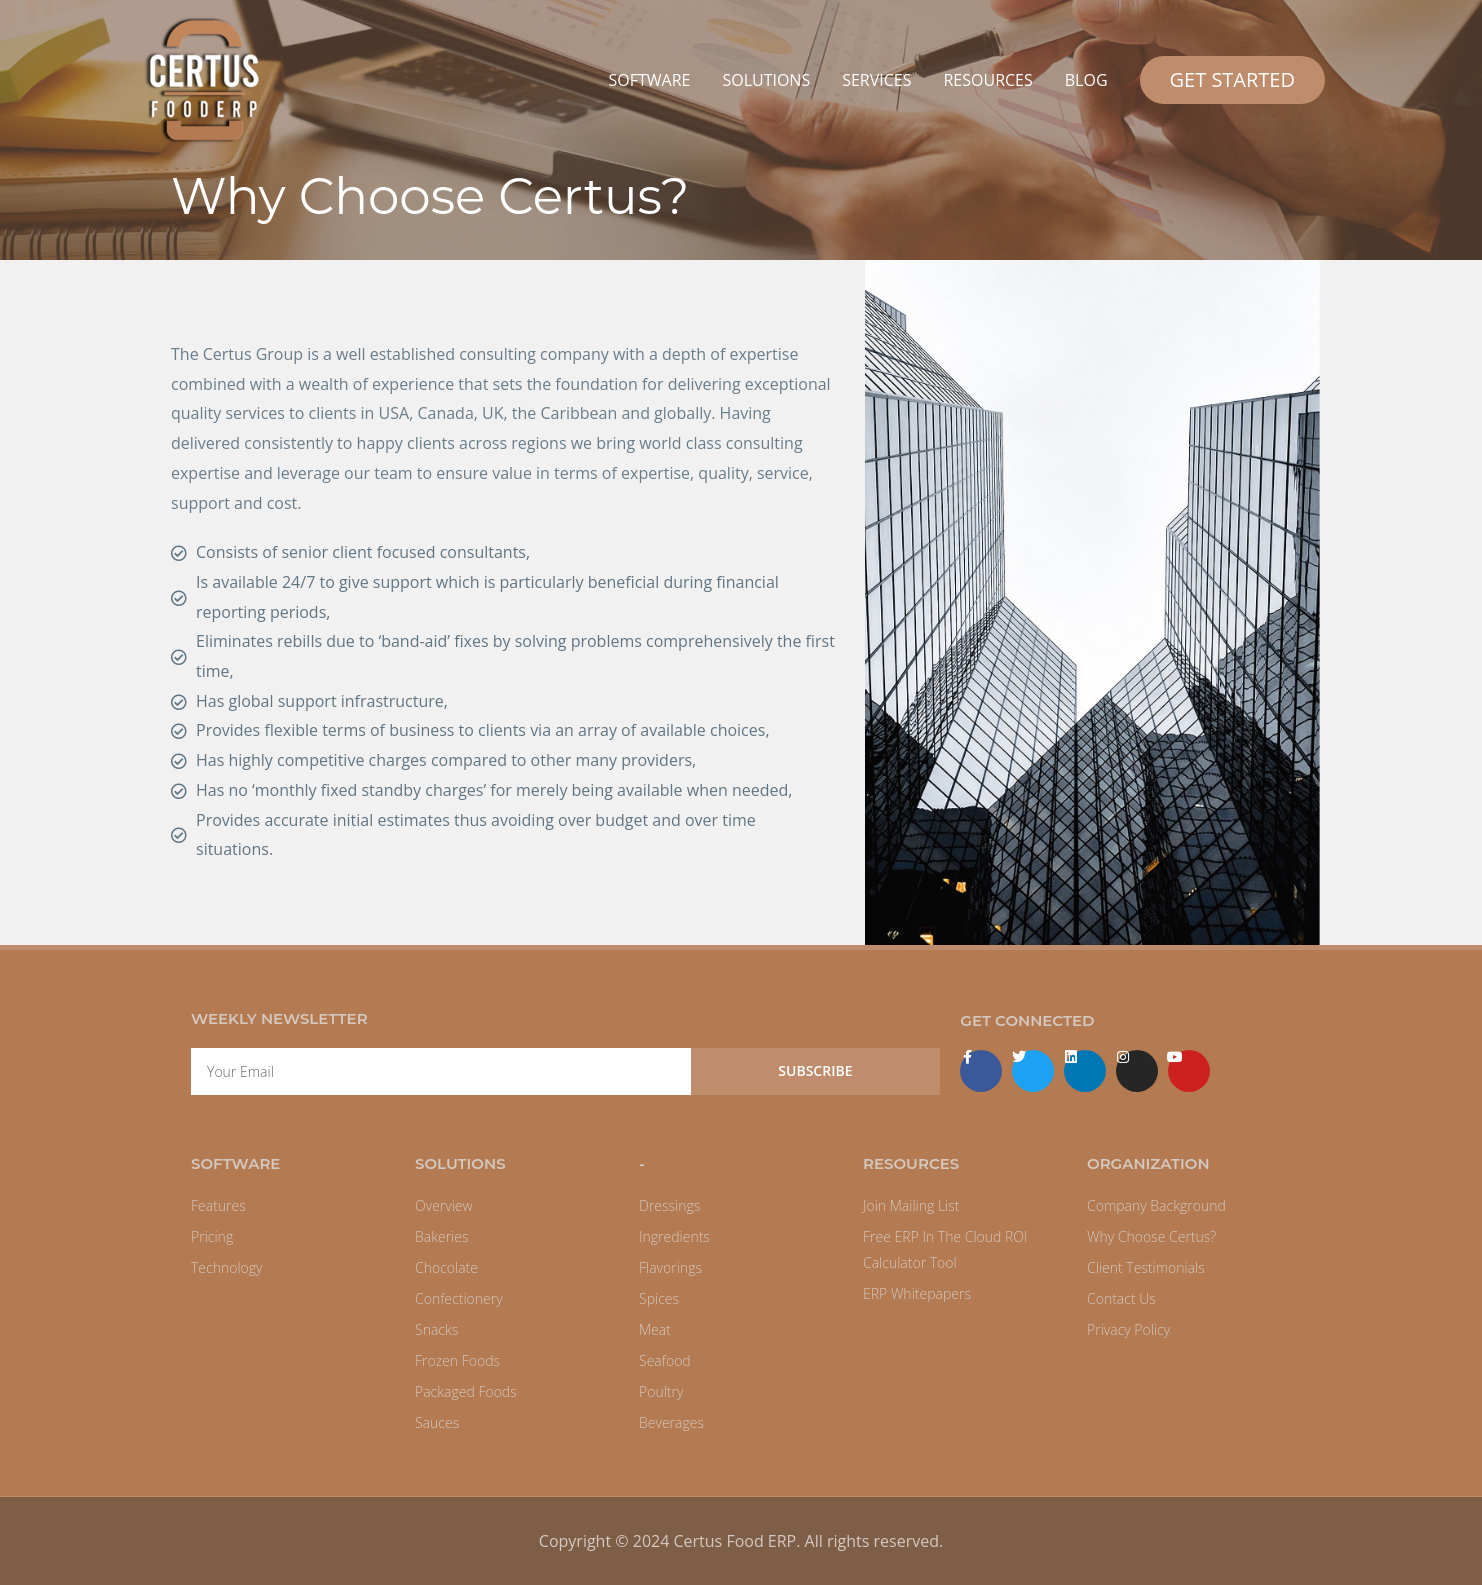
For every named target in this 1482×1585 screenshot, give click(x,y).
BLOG (1086, 80)
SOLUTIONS (766, 80)
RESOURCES (987, 80)
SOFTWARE (649, 80)
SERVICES (876, 80)
